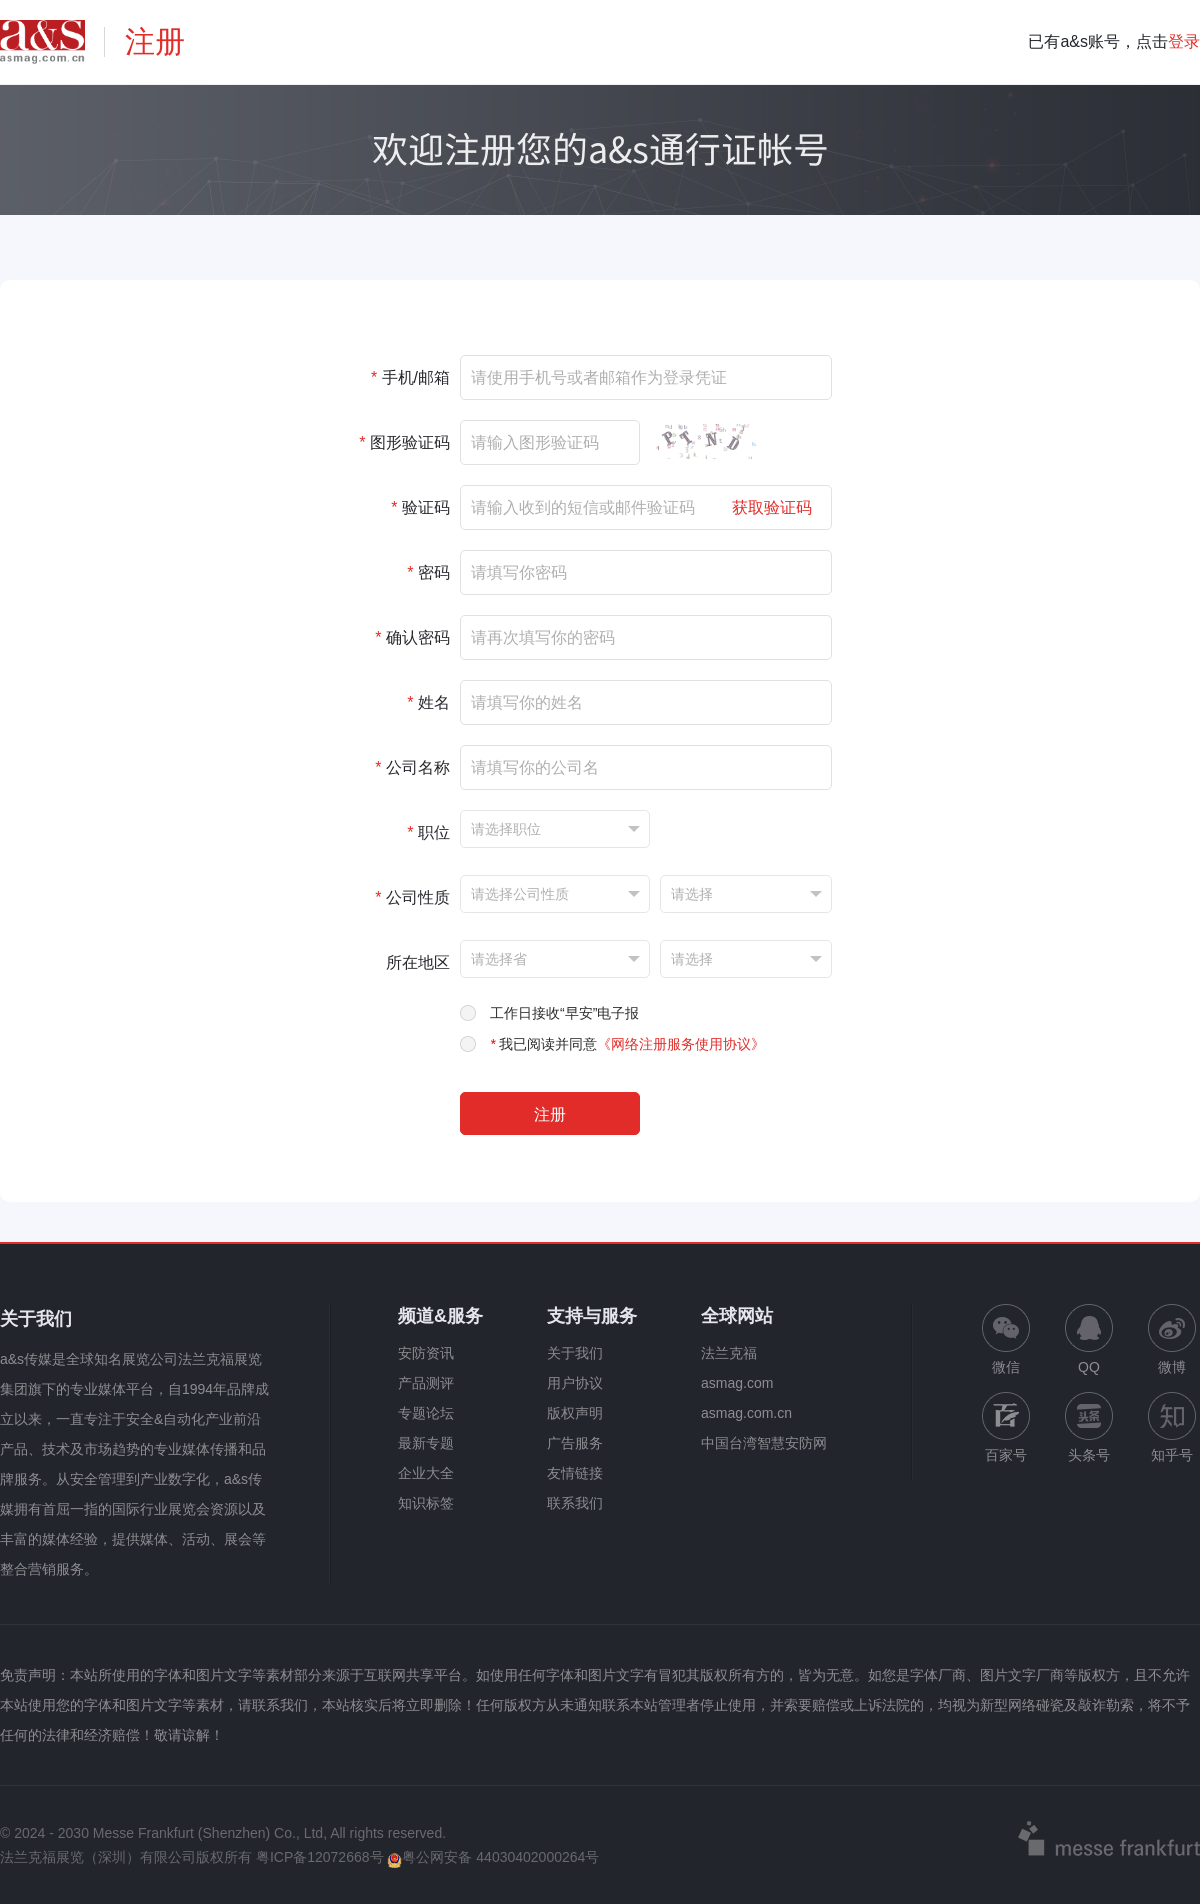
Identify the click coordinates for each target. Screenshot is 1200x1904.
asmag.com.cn (746, 1413)
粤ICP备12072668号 (320, 1857)
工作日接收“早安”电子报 (564, 1013)
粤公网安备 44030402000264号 (493, 1857)
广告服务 (575, 1443)
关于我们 (575, 1353)
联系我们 (575, 1503)
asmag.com (737, 1383)
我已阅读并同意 (627, 1044)
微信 (1006, 1339)
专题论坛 (426, 1413)
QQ (1089, 1339)
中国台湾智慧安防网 (764, 1443)
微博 (1172, 1339)
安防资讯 (426, 1353)
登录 (1184, 41)
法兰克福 (729, 1353)
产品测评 (426, 1383)
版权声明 (575, 1413)
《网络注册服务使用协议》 (681, 1044)
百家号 (1006, 1427)
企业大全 (426, 1473)
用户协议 (575, 1383)
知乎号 (1172, 1427)
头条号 (1089, 1427)
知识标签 (426, 1503)
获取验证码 (772, 507)
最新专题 (426, 1443)
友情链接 (575, 1473)
